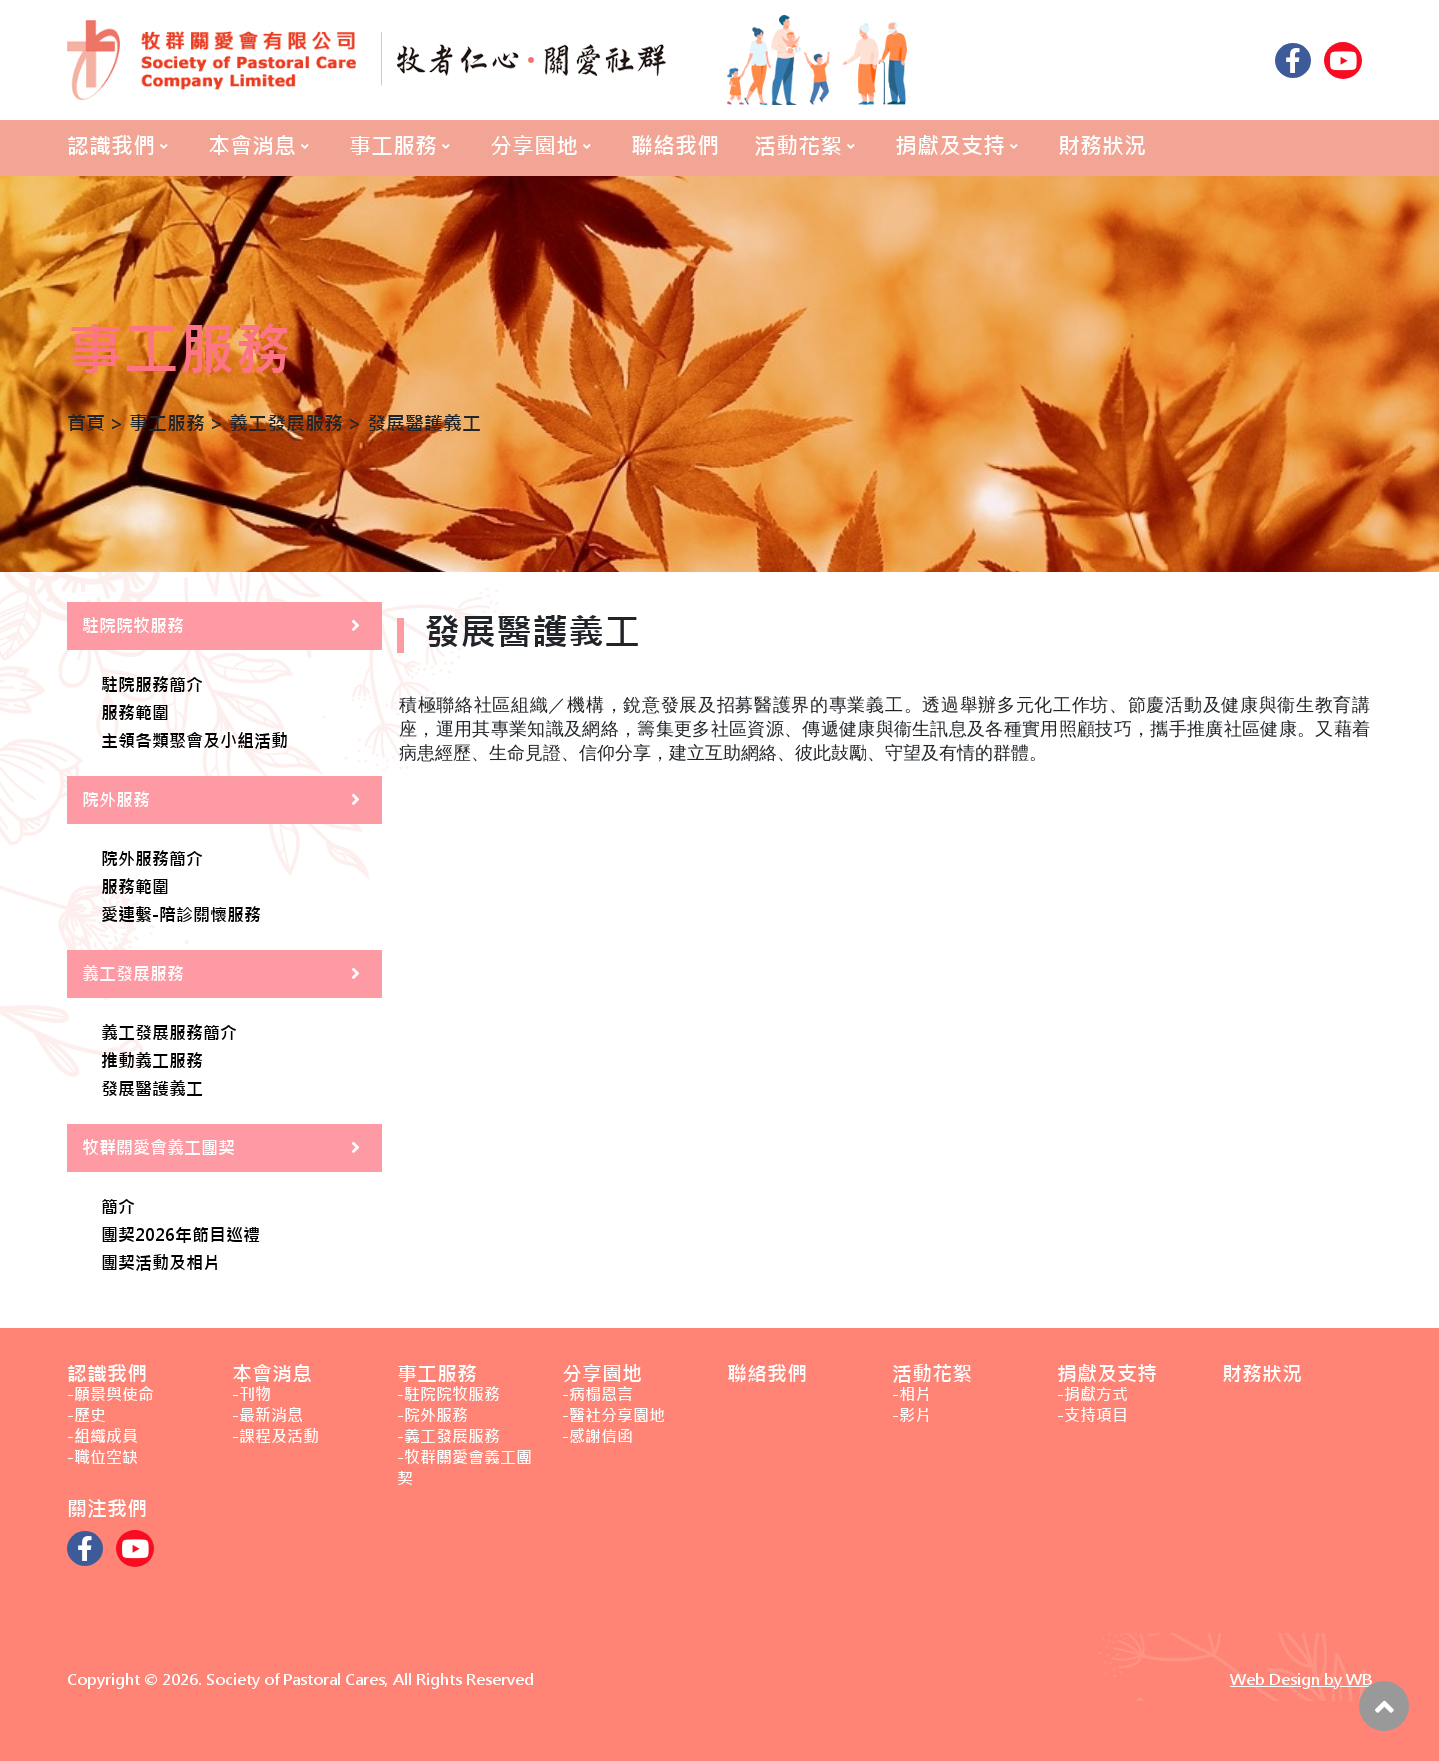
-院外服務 (432, 1415)
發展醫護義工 (152, 1090)
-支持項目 (1092, 1415)
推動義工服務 (152, 1062)
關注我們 (107, 1508)
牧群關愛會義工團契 (158, 1148)
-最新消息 (267, 1415)
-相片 (911, 1394)
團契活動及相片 (160, 1264)
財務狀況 (1102, 146)
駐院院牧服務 (133, 626)
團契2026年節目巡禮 (180, 1236)
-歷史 (86, 1415)
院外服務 (116, 800)
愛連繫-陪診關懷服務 (181, 916)
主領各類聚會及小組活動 (194, 742)
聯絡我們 (675, 146)
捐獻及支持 (950, 146)
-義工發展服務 (448, 1436)
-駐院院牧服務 (448, 1394)
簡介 (118, 1208)
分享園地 (534, 146)
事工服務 (393, 146)
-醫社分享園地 (613, 1415)
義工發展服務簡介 (169, 1034)
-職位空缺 (102, 1457)
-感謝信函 (597, 1436)
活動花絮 (798, 146)
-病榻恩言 (597, 1394)
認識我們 (111, 146)
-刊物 (251, 1394)
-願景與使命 (110, 1394)
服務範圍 (135, 714)
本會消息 (252, 146)
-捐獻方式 (1092, 1394)
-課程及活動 (275, 1436)
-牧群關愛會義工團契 (464, 1468)
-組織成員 (102, 1436)
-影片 (911, 1415)
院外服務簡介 (152, 860)
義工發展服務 (133, 974)
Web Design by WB (1301, 1679)
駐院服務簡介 (152, 686)
